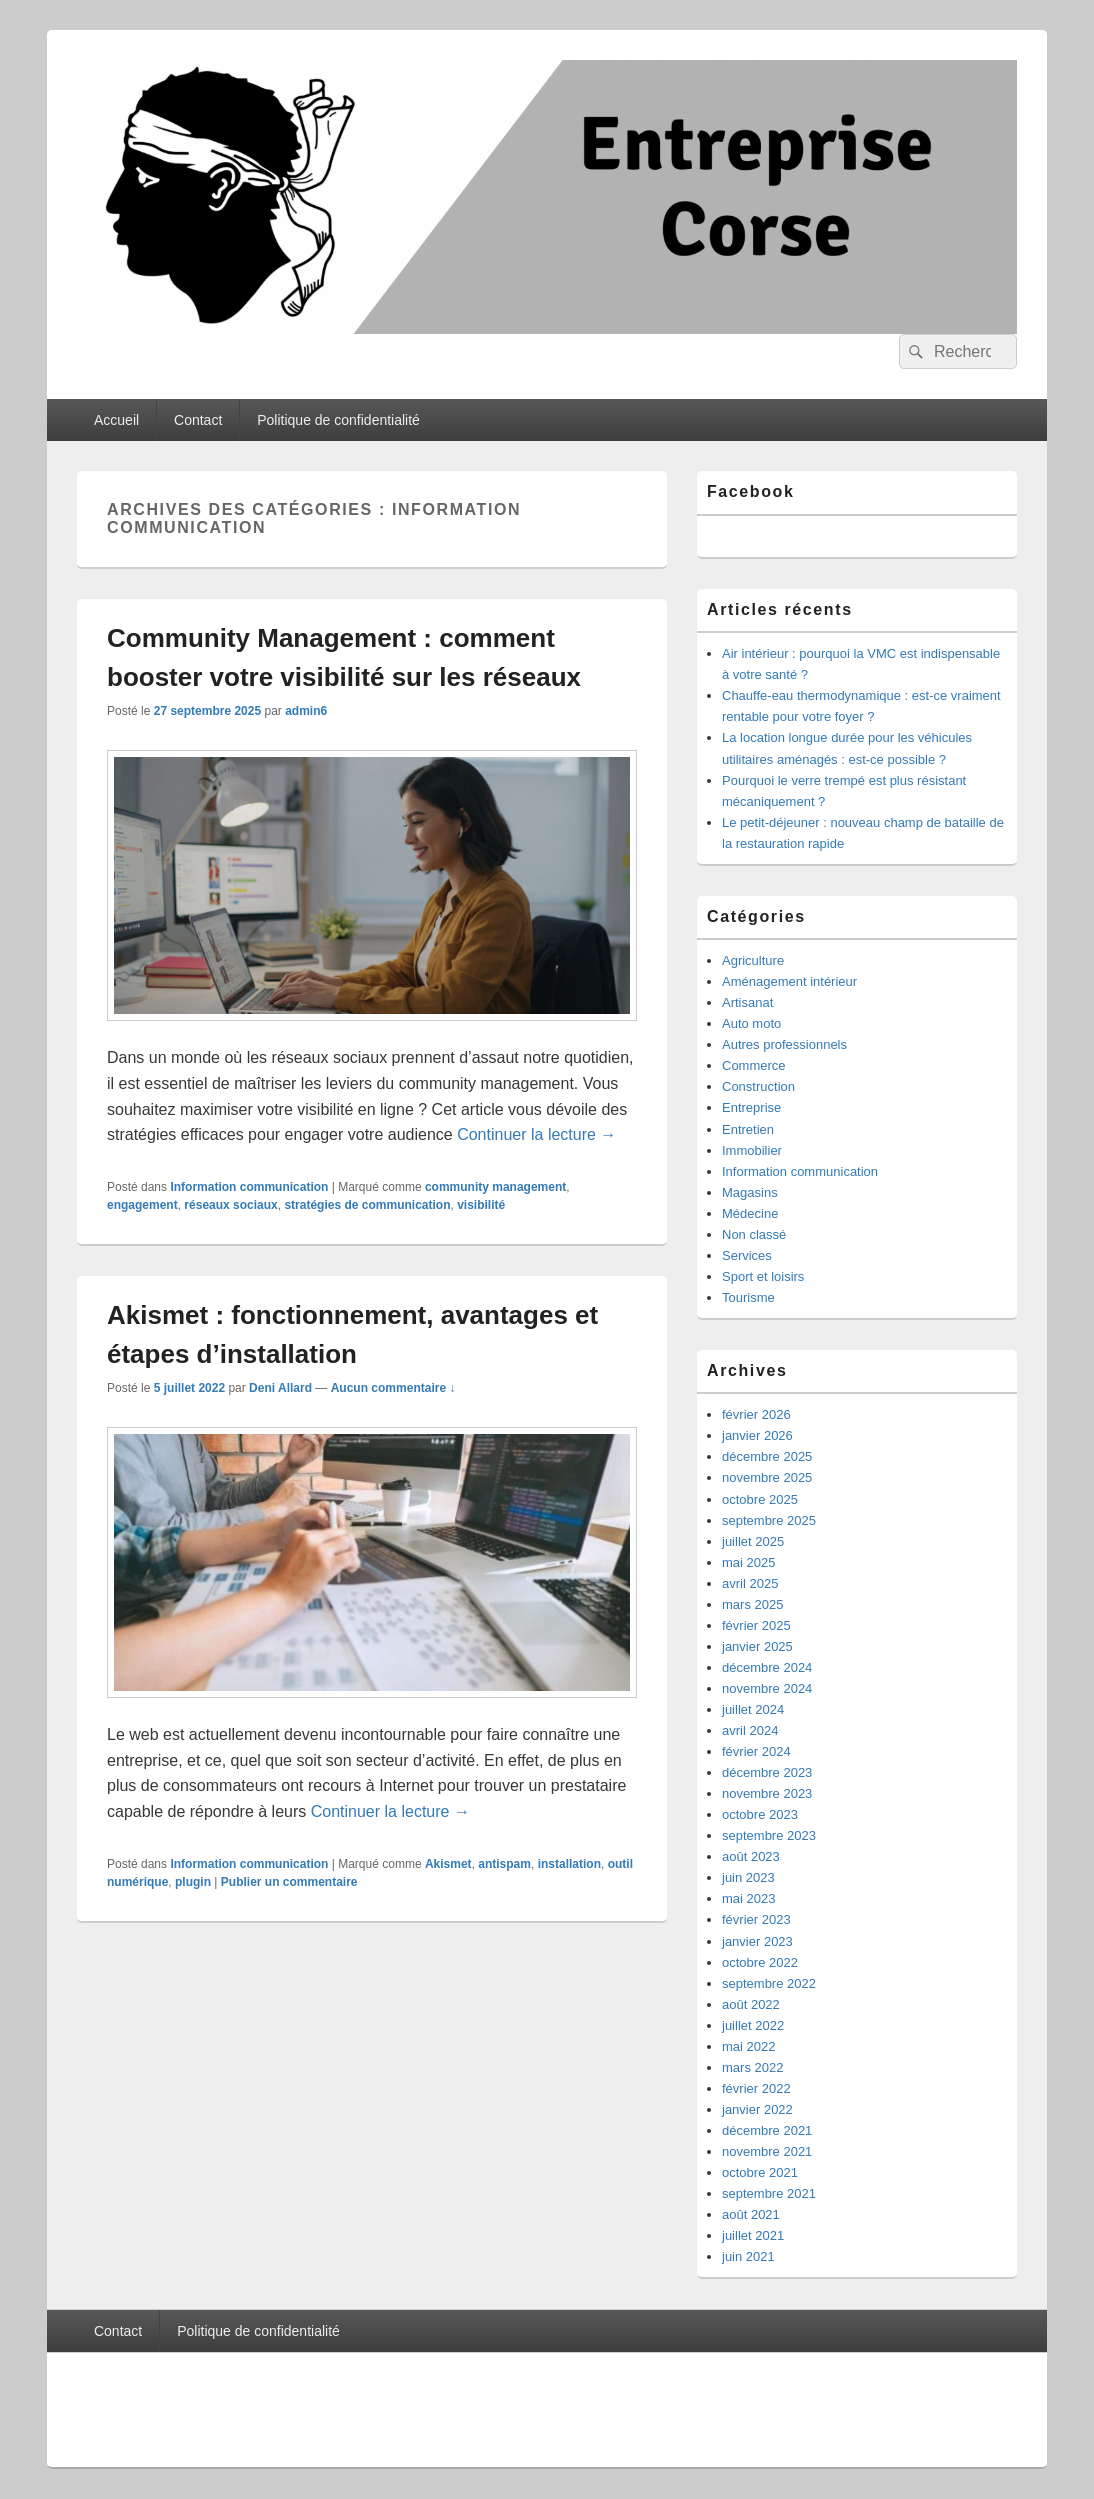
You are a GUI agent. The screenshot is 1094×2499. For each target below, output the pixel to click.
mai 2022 (748, 2046)
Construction (758, 1086)
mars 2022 (752, 2067)
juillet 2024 (753, 1709)
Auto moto (751, 1023)
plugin (193, 1882)
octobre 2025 (760, 1499)
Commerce (754, 1065)
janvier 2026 (757, 1435)
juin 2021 (748, 2256)
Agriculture (753, 960)
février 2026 (756, 1414)
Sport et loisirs (763, 1276)
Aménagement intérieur (789, 981)
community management (495, 1187)
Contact (198, 420)
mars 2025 (752, 1604)
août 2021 (751, 2214)
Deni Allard (280, 1388)
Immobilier (752, 1150)
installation (569, 1864)
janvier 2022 (757, 2109)
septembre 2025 (769, 1520)
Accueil (116, 420)
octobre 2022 (760, 1962)
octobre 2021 (760, 2172)
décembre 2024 (767, 1667)
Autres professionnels (784, 1044)
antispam (504, 1864)
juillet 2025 (753, 1541)
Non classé (754, 1234)
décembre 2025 (767, 1456)
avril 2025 (750, 1583)
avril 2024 (750, 1730)
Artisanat (747, 1002)
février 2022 (756, 2088)
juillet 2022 (753, 2025)
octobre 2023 (760, 1814)
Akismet (448, 1864)
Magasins (750, 1192)
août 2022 (751, 2004)
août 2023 (751, 1856)
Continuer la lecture (536, 1134)
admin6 (306, 711)
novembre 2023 (767, 1793)
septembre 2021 (769, 2193)
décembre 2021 (767, 2130)
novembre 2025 (767, 1477)
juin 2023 (748, 1877)
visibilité (481, 1205)
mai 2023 (748, 1898)
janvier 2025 (757, 1646)
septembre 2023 (769, 1835)
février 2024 (756, 1751)
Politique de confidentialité (338, 420)
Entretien (748, 1129)
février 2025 (756, 1625)
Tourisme (748, 1297)
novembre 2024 (767, 1688)
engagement (142, 1205)
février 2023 (756, 1919)
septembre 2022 (769, 1983)
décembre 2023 (767, 1772)
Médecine (750, 1213)
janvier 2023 (757, 1941)
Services (747, 1255)
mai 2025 (748, 1562)
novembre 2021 (767, 2151)
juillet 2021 (753, 2235)
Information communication (249, 1187)
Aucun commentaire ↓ (393, 1388)
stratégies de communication (367, 1205)
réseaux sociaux (230, 1205)
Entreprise (751, 1107)
